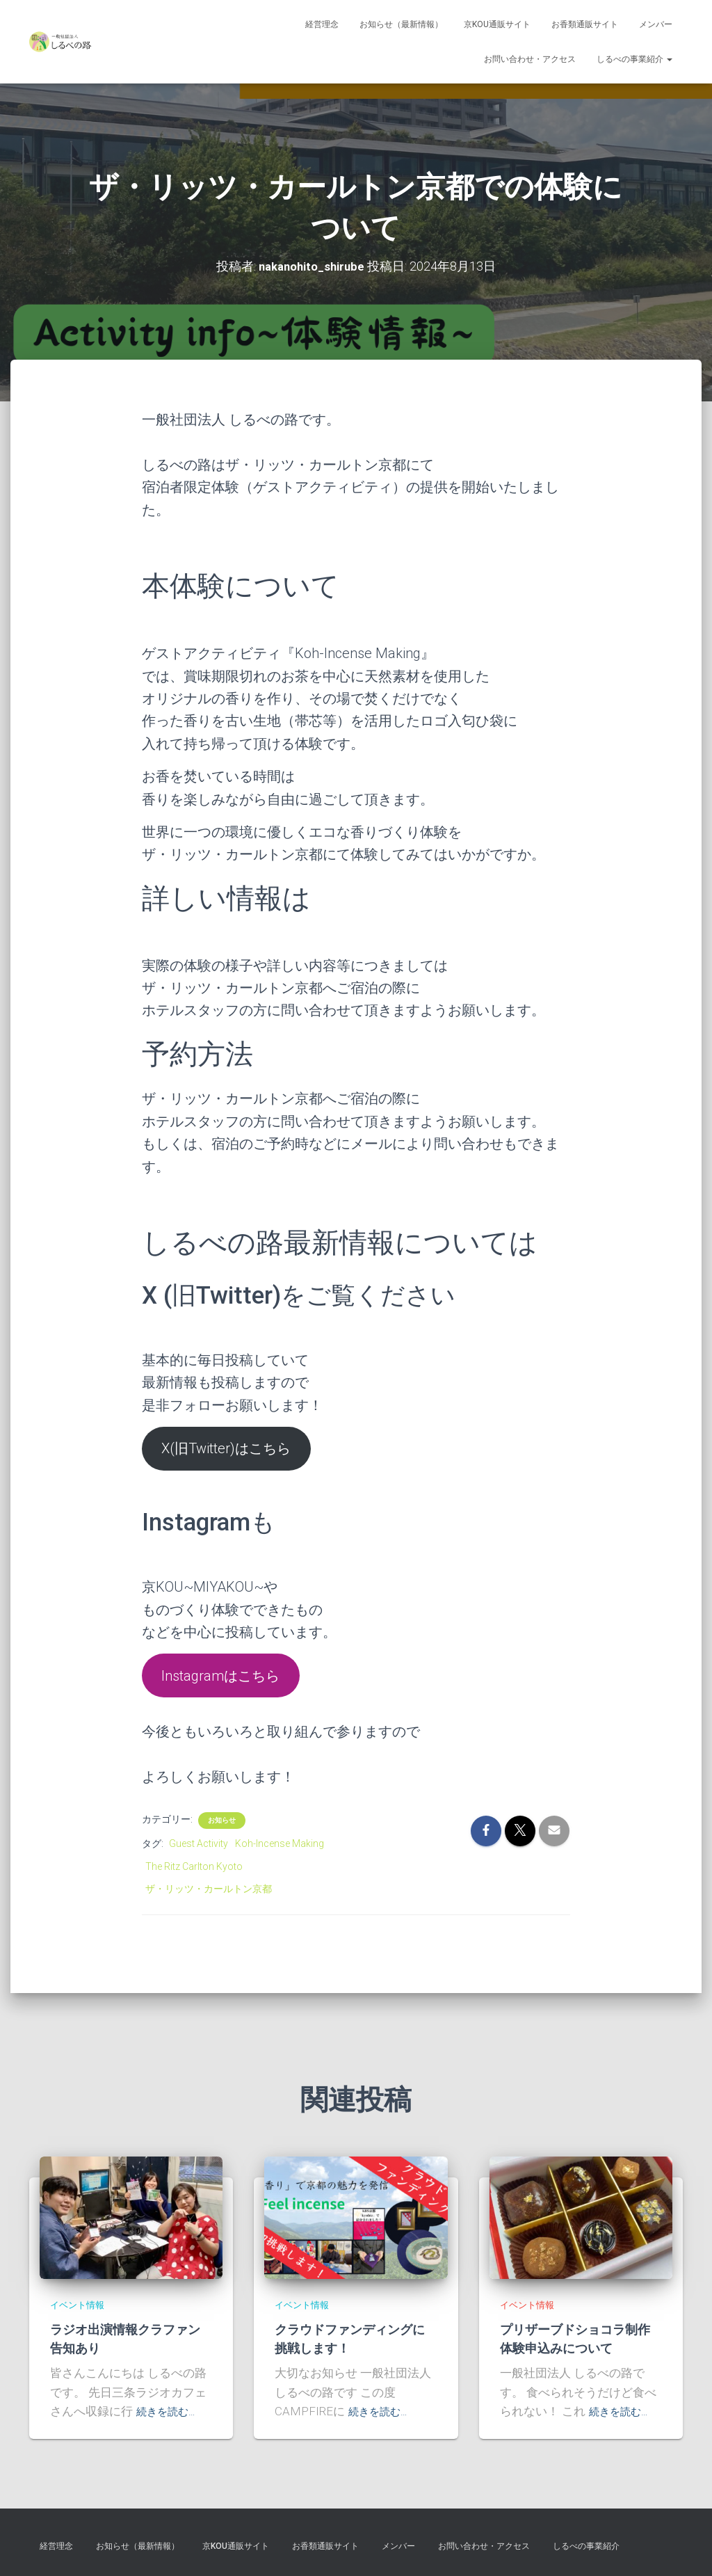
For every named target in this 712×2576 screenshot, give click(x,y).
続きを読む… (169, 2411)
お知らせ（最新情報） (401, 24)
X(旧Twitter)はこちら (226, 1448)
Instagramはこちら (220, 1675)
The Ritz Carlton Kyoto (194, 1865)
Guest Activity (198, 1843)
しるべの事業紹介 (634, 59)
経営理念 (322, 24)
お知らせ (222, 1820)
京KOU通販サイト (497, 24)
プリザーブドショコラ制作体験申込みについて (579, 2338)
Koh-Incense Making (279, 1843)
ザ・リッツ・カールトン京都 (208, 1888)
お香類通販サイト (584, 24)
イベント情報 (81, 2304)
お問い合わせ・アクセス (530, 59)
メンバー (655, 24)
